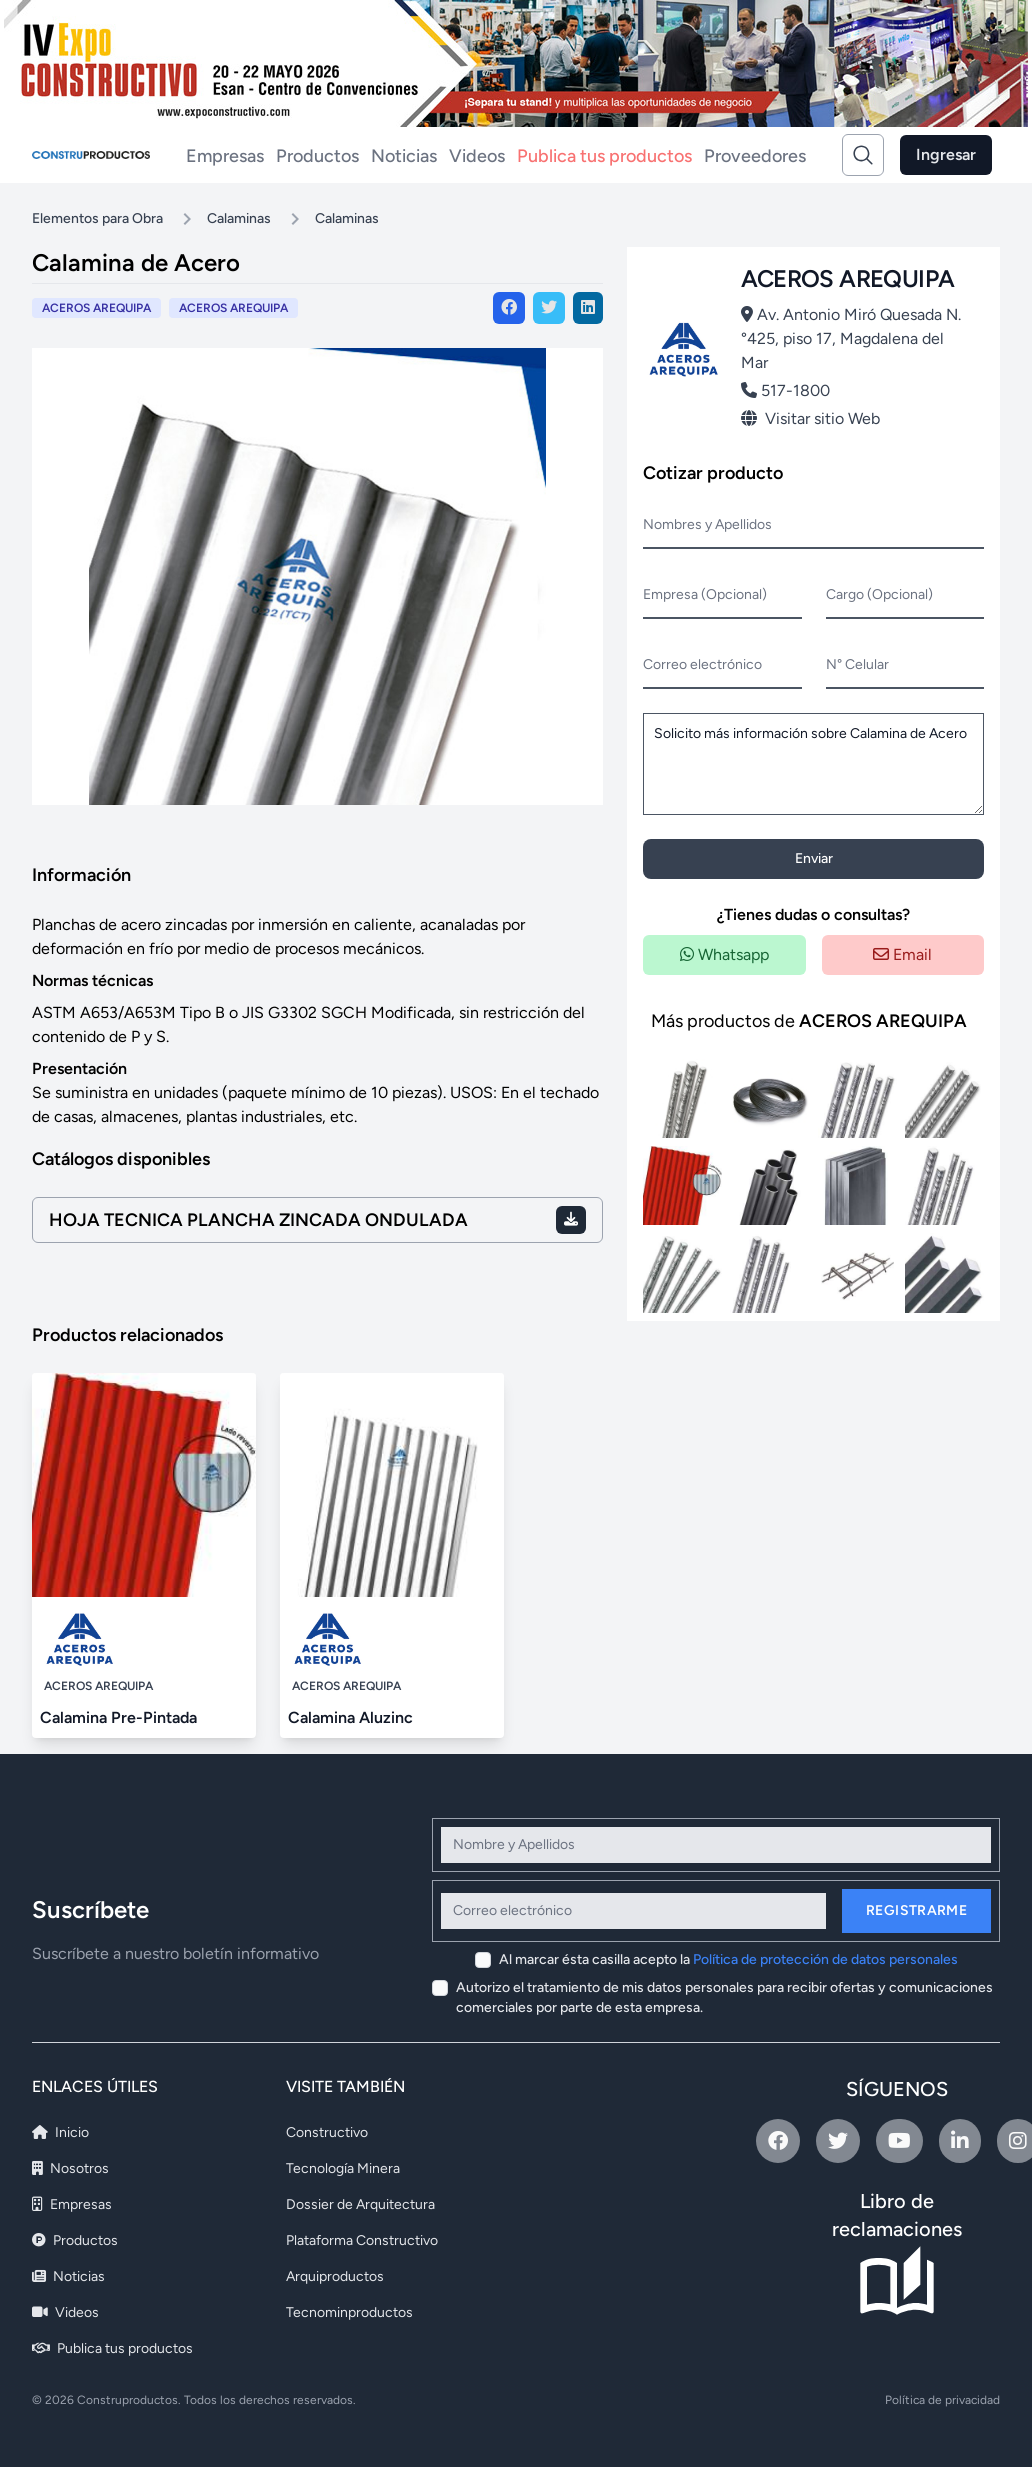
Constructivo (327, 2132)
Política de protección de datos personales (825, 1959)
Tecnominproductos (349, 2312)
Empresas (225, 156)
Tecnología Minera (343, 2168)
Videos (477, 156)
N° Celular (857, 664)
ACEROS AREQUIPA (233, 308)
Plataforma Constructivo (362, 2240)
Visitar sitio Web (810, 418)
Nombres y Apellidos (707, 524)
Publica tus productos (604, 156)
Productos (317, 156)
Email (902, 954)
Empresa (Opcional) (705, 594)
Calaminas (239, 218)
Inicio (60, 2132)
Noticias (404, 156)
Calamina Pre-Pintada (118, 1717)
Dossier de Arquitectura (360, 2204)
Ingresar (946, 154)
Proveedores (755, 156)
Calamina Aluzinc (350, 1717)
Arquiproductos (335, 2276)
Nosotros (70, 2168)
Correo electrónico (702, 664)
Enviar (814, 858)
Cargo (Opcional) (879, 594)
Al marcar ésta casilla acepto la (728, 1959)
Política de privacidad (942, 2400)
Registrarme (916, 1910)
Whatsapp (724, 954)
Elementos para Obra (97, 218)
